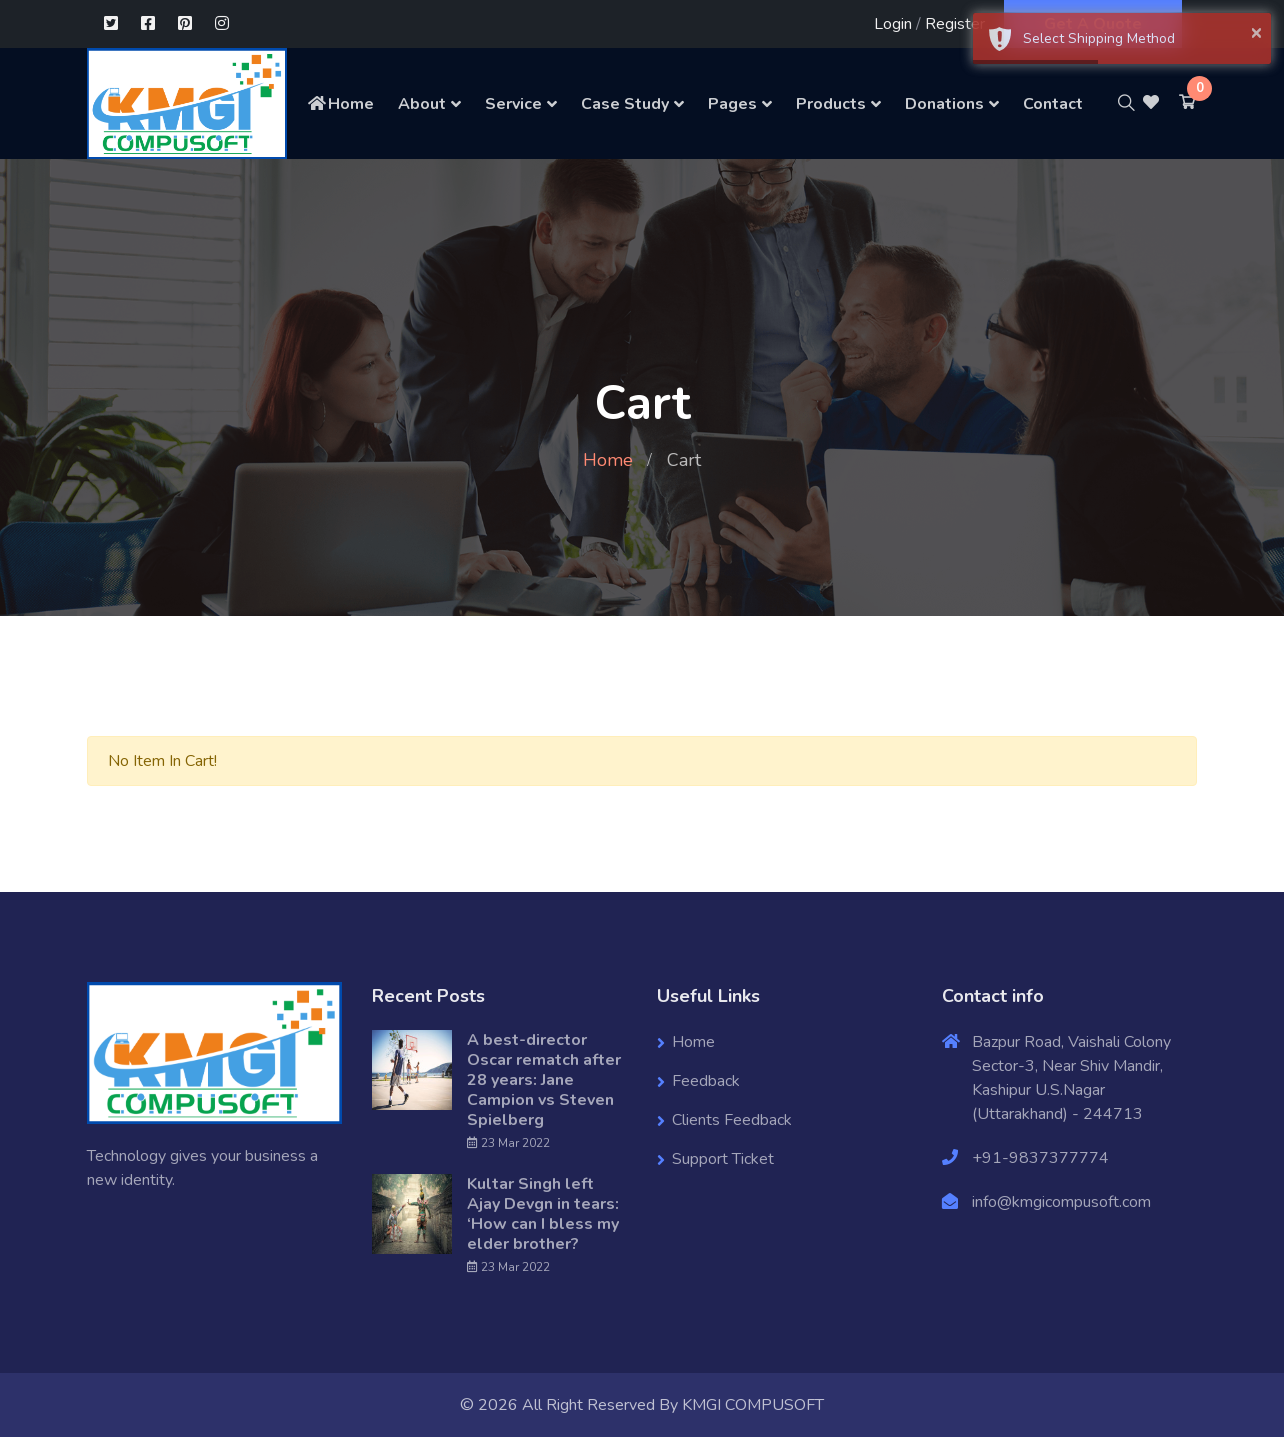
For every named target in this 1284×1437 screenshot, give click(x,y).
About (422, 104)
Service (513, 104)
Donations (944, 104)
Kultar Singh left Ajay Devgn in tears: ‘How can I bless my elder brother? (543, 1214)
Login (893, 24)
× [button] (1256, 32)
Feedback (706, 1081)
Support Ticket (723, 1159)
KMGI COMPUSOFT (753, 1405)
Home (340, 104)
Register (955, 24)
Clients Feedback (732, 1120)
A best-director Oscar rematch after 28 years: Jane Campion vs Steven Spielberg (544, 1080)
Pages (732, 104)
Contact (1053, 104)
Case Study (625, 104)
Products (831, 104)
